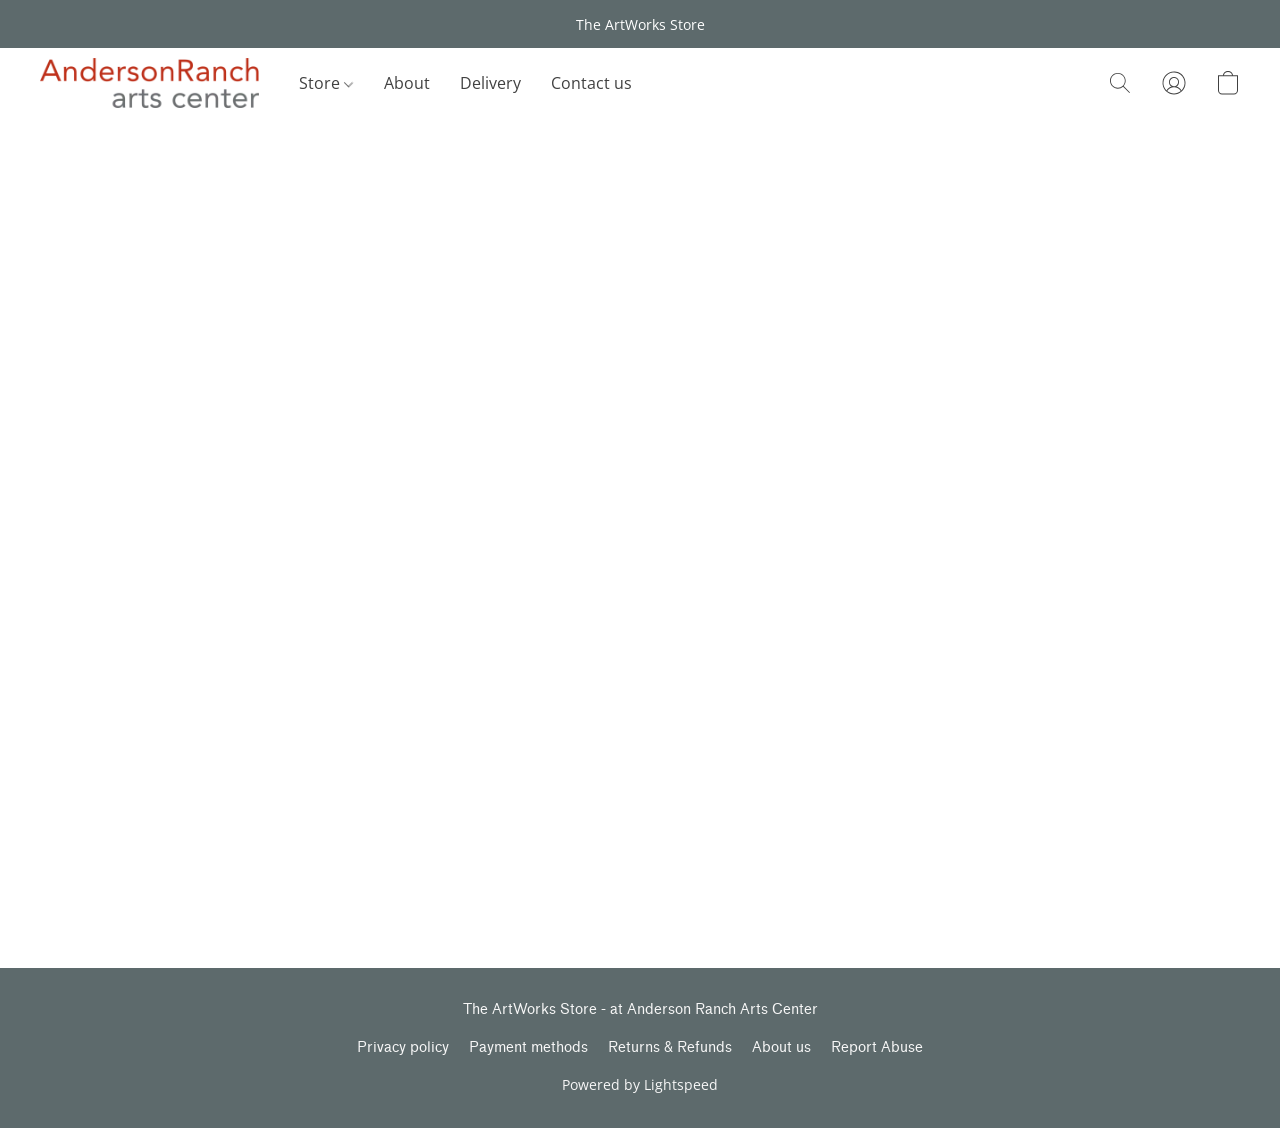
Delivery (490, 83)
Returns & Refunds (670, 1047)
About (407, 83)
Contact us (591, 83)
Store (326, 83)
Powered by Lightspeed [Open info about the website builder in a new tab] (640, 1084)
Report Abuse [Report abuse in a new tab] (877, 1047)
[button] (149, 83)
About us (781, 1047)
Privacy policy (403, 1047)
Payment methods (528, 1047)
